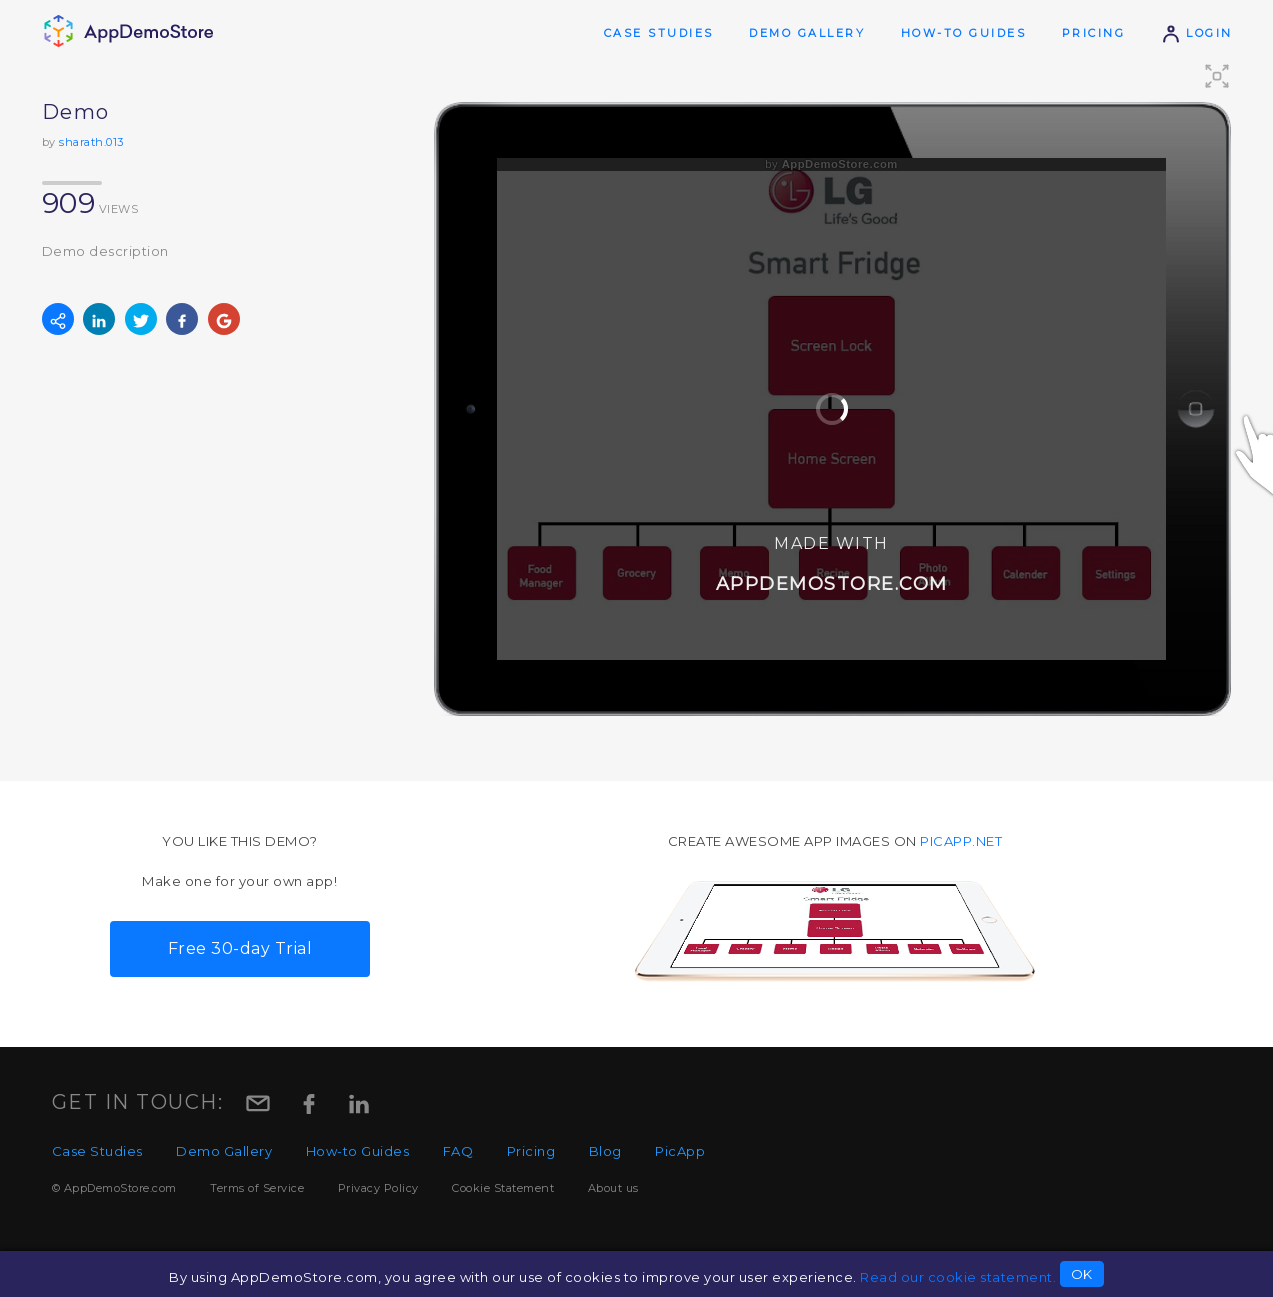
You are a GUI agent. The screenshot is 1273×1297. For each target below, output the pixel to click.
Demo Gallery (807, 33)
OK (1082, 1274)
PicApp (680, 1151)
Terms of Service (257, 1188)
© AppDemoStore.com (114, 1188)
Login (1197, 33)
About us (613, 1188)
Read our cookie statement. (958, 1277)
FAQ (458, 1151)
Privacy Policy (378, 1188)
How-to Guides (964, 33)
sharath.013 (91, 142)
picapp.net (961, 841)
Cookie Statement (503, 1188)
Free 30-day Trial (240, 948)
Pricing (1094, 33)
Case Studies (659, 33)
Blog (605, 1151)
